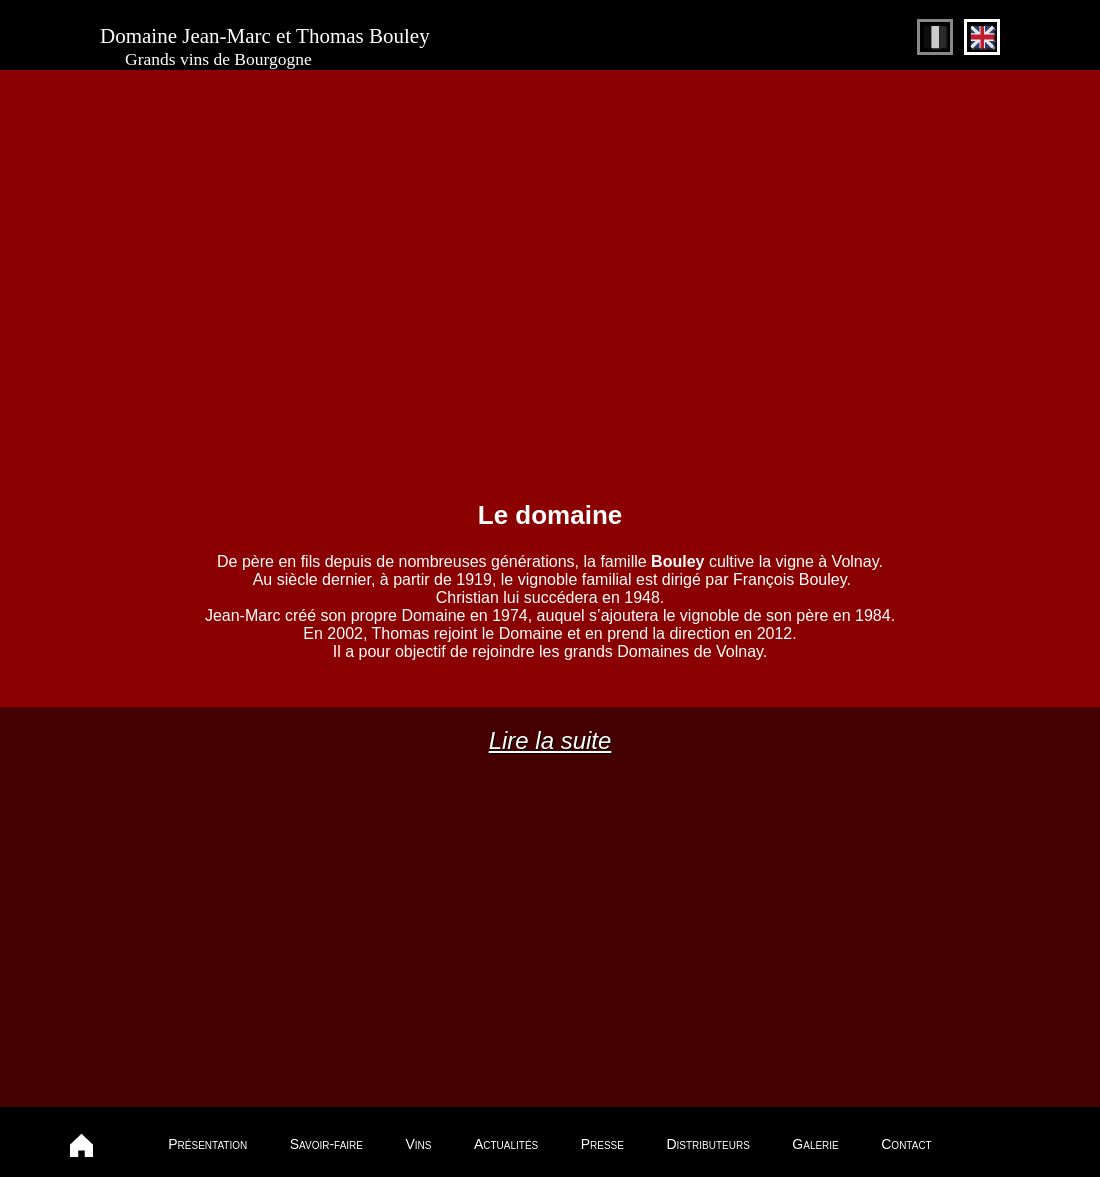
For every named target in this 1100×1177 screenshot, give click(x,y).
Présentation (207, 1144)
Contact (906, 1144)
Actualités (506, 1144)
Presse (602, 1144)
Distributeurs (707, 1144)
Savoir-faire (326, 1144)
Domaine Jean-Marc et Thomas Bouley (265, 47)
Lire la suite (550, 740)
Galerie (815, 1144)
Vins (418, 1144)
